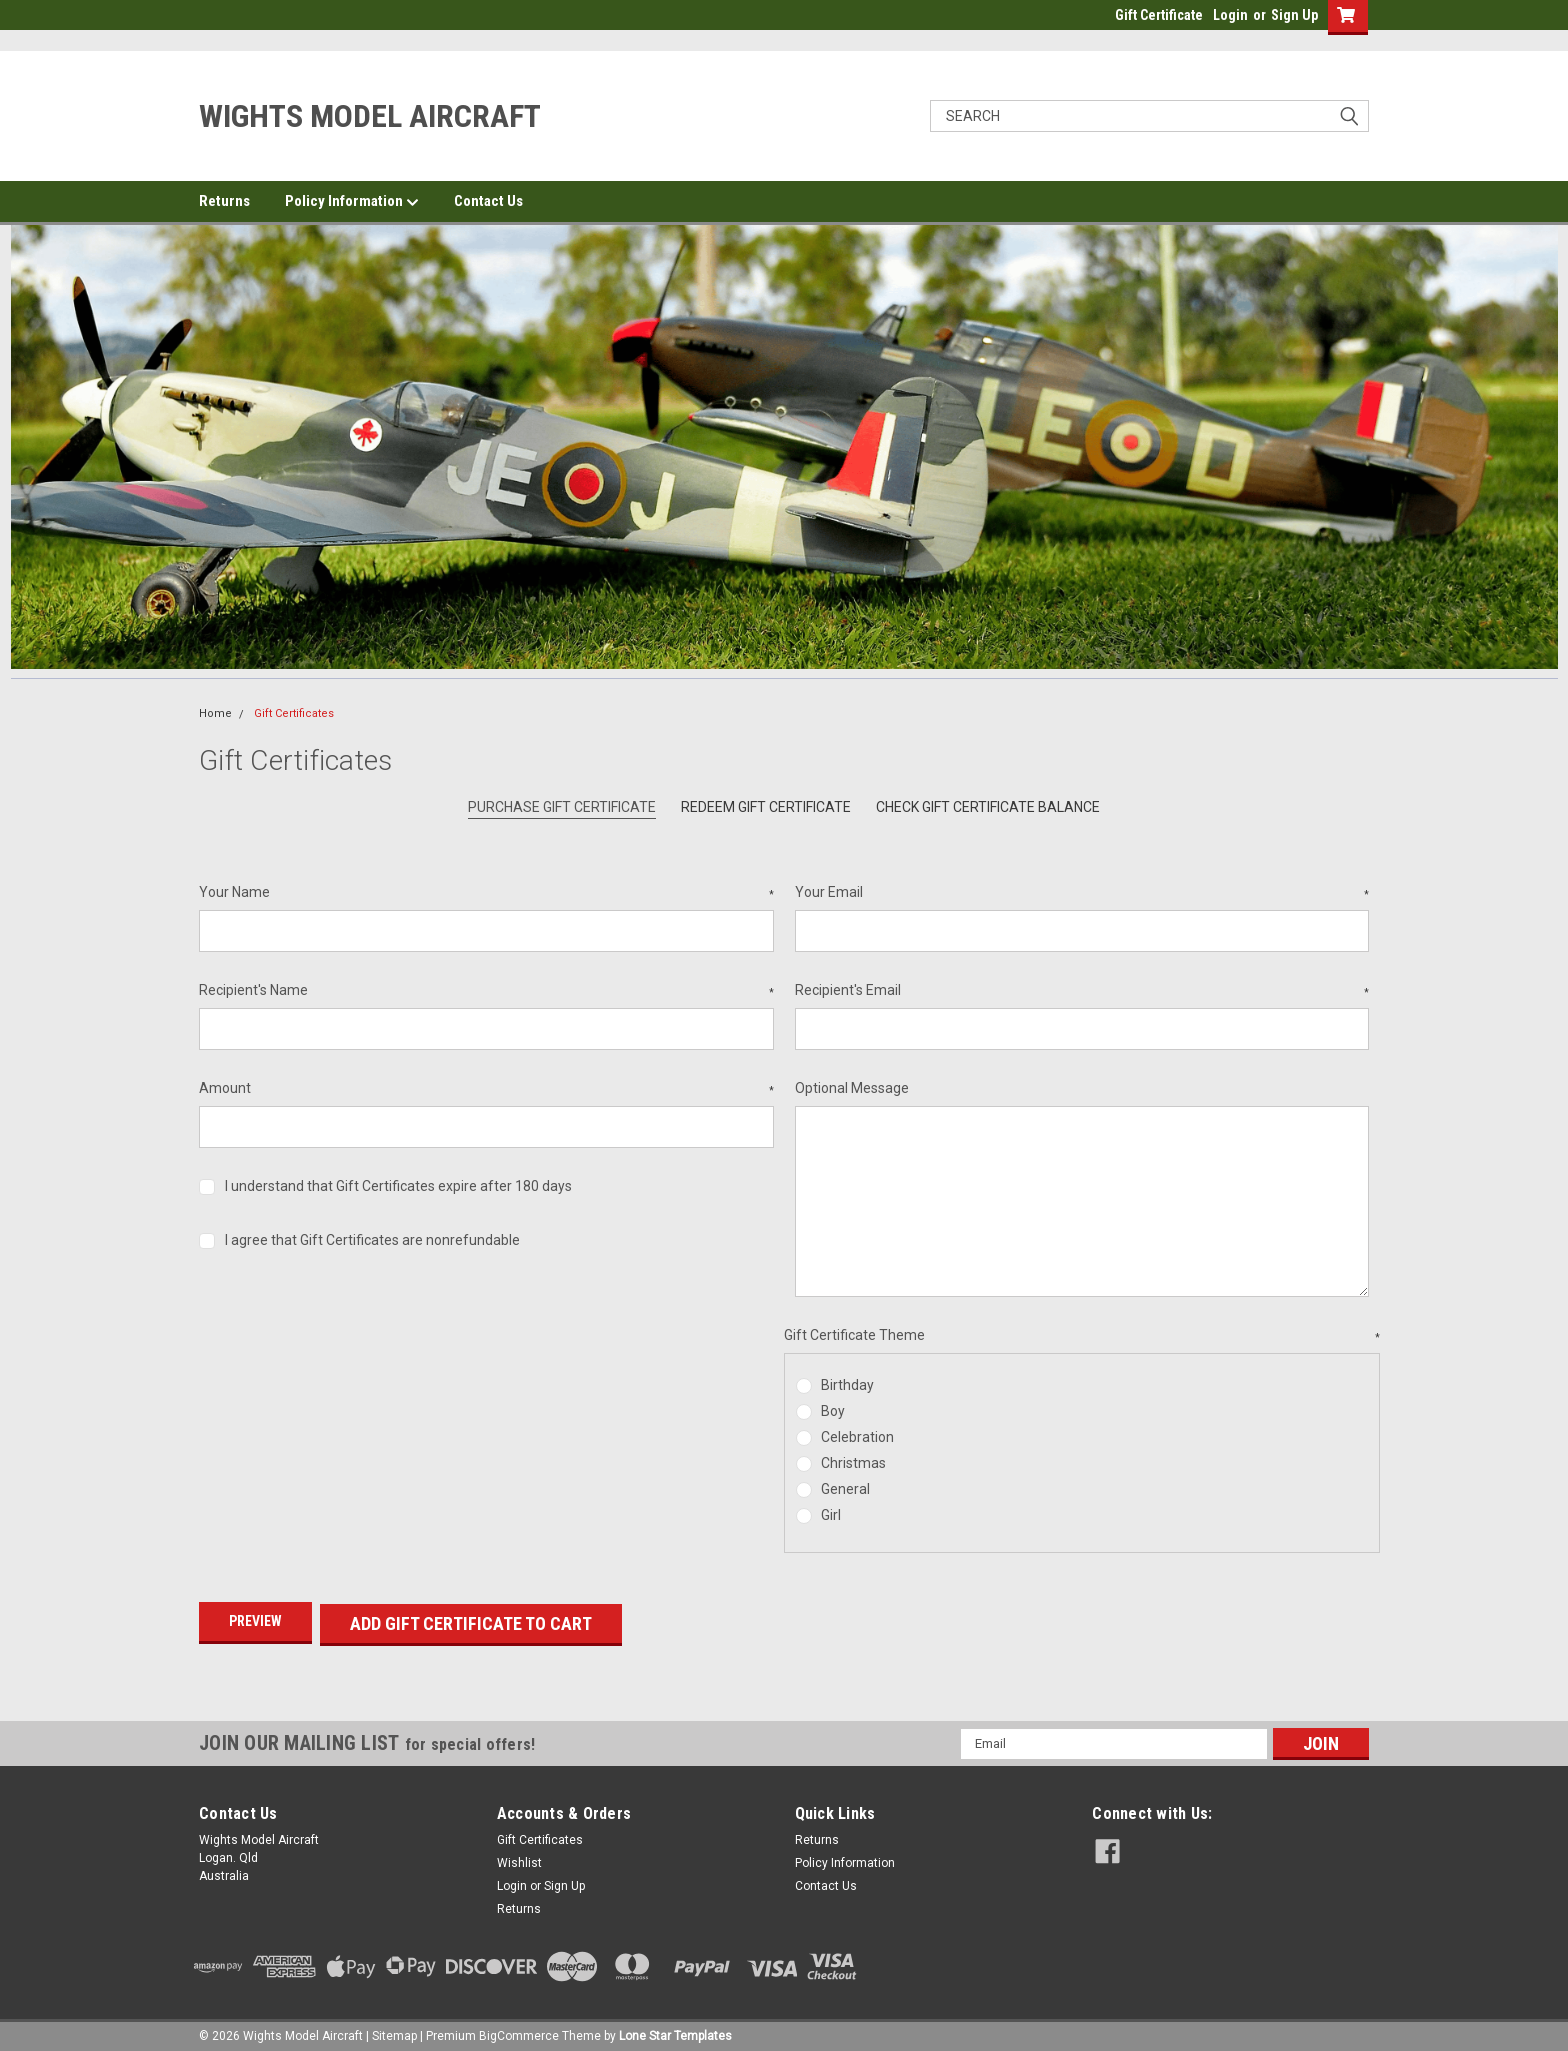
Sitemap (394, 2031)
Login (1230, 15)
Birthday (847, 1385)
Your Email (1082, 893)
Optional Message (852, 1088)
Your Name (486, 893)
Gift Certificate (1159, 15)
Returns (224, 201)
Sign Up (1294, 15)
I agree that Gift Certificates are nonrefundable (372, 1240)
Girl (831, 1515)
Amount (486, 1089)
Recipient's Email (1082, 991)
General (845, 1489)
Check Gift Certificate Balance (988, 807)
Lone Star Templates (675, 2031)
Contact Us (488, 201)
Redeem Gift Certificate (766, 807)
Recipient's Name (486, 991)
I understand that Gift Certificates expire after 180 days (398, 1186)
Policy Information (352, 202)
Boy (833, 1411)
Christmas (853, 1463)
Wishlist (519, 1858)
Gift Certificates (294, 713)
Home (215, 713)
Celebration (857, 1437)
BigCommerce (519, 2031)
